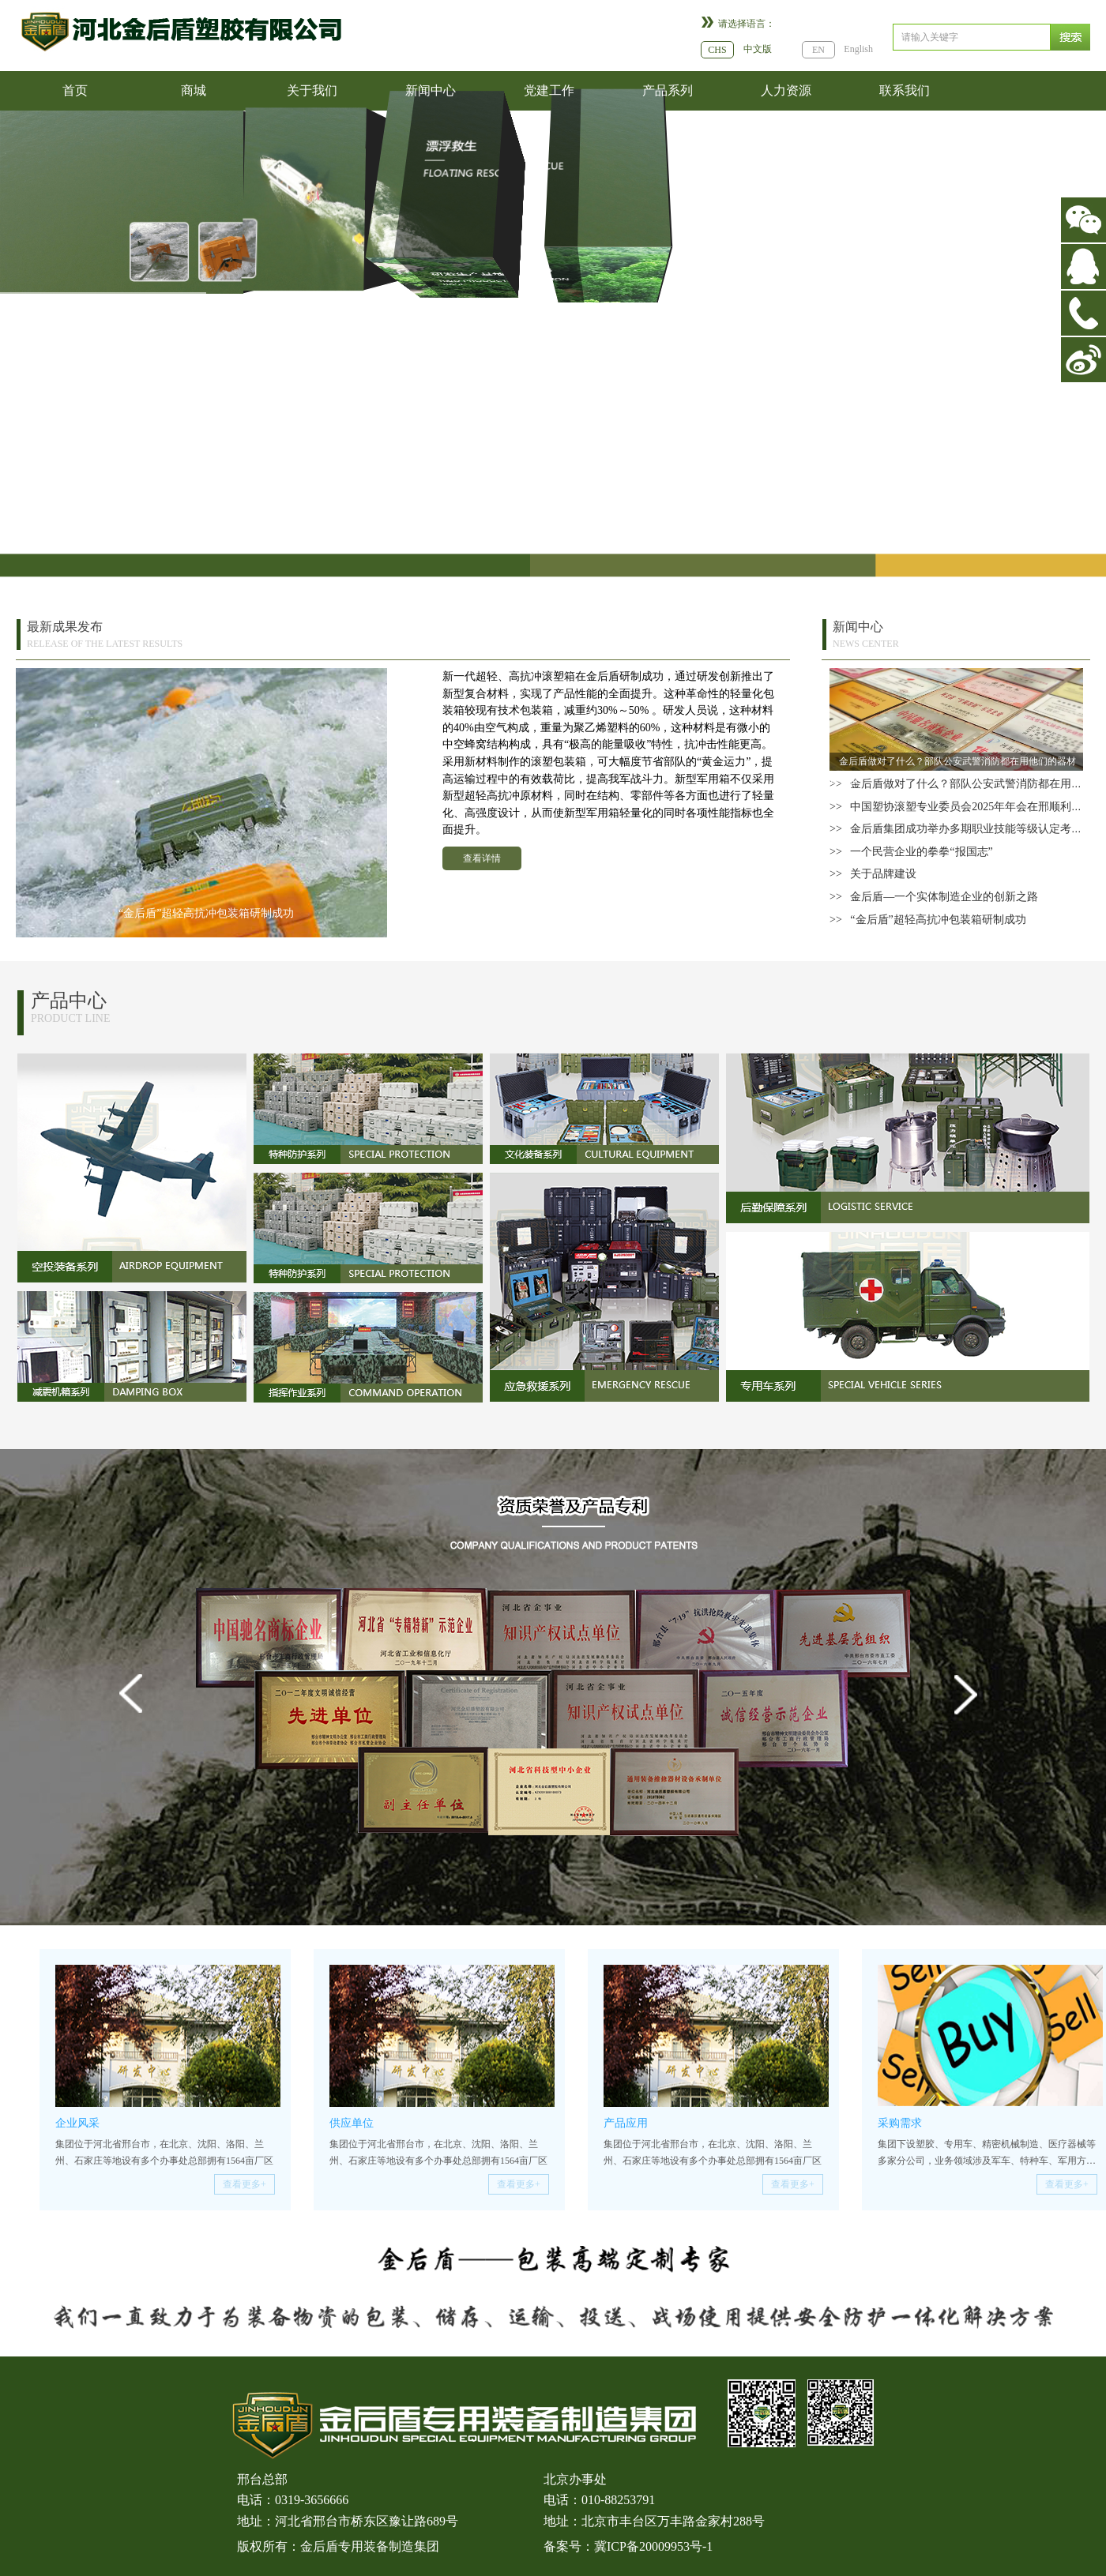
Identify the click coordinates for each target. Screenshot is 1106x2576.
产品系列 (667, 90)
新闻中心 (430, 90)
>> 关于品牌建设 (873, 874)
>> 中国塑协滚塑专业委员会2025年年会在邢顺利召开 (961, 807)
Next (970, 1713)
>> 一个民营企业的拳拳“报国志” (911, 852)
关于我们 (312, 90)
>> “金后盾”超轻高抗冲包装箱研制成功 (928, 920)
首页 (75, 90)
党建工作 (549, 90)
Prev (136, 1713)
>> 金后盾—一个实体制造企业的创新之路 (934, 897)
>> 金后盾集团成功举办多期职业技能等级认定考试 (956, 829)
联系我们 (904, 90)
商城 (193, 90)
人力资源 (786, 90)
